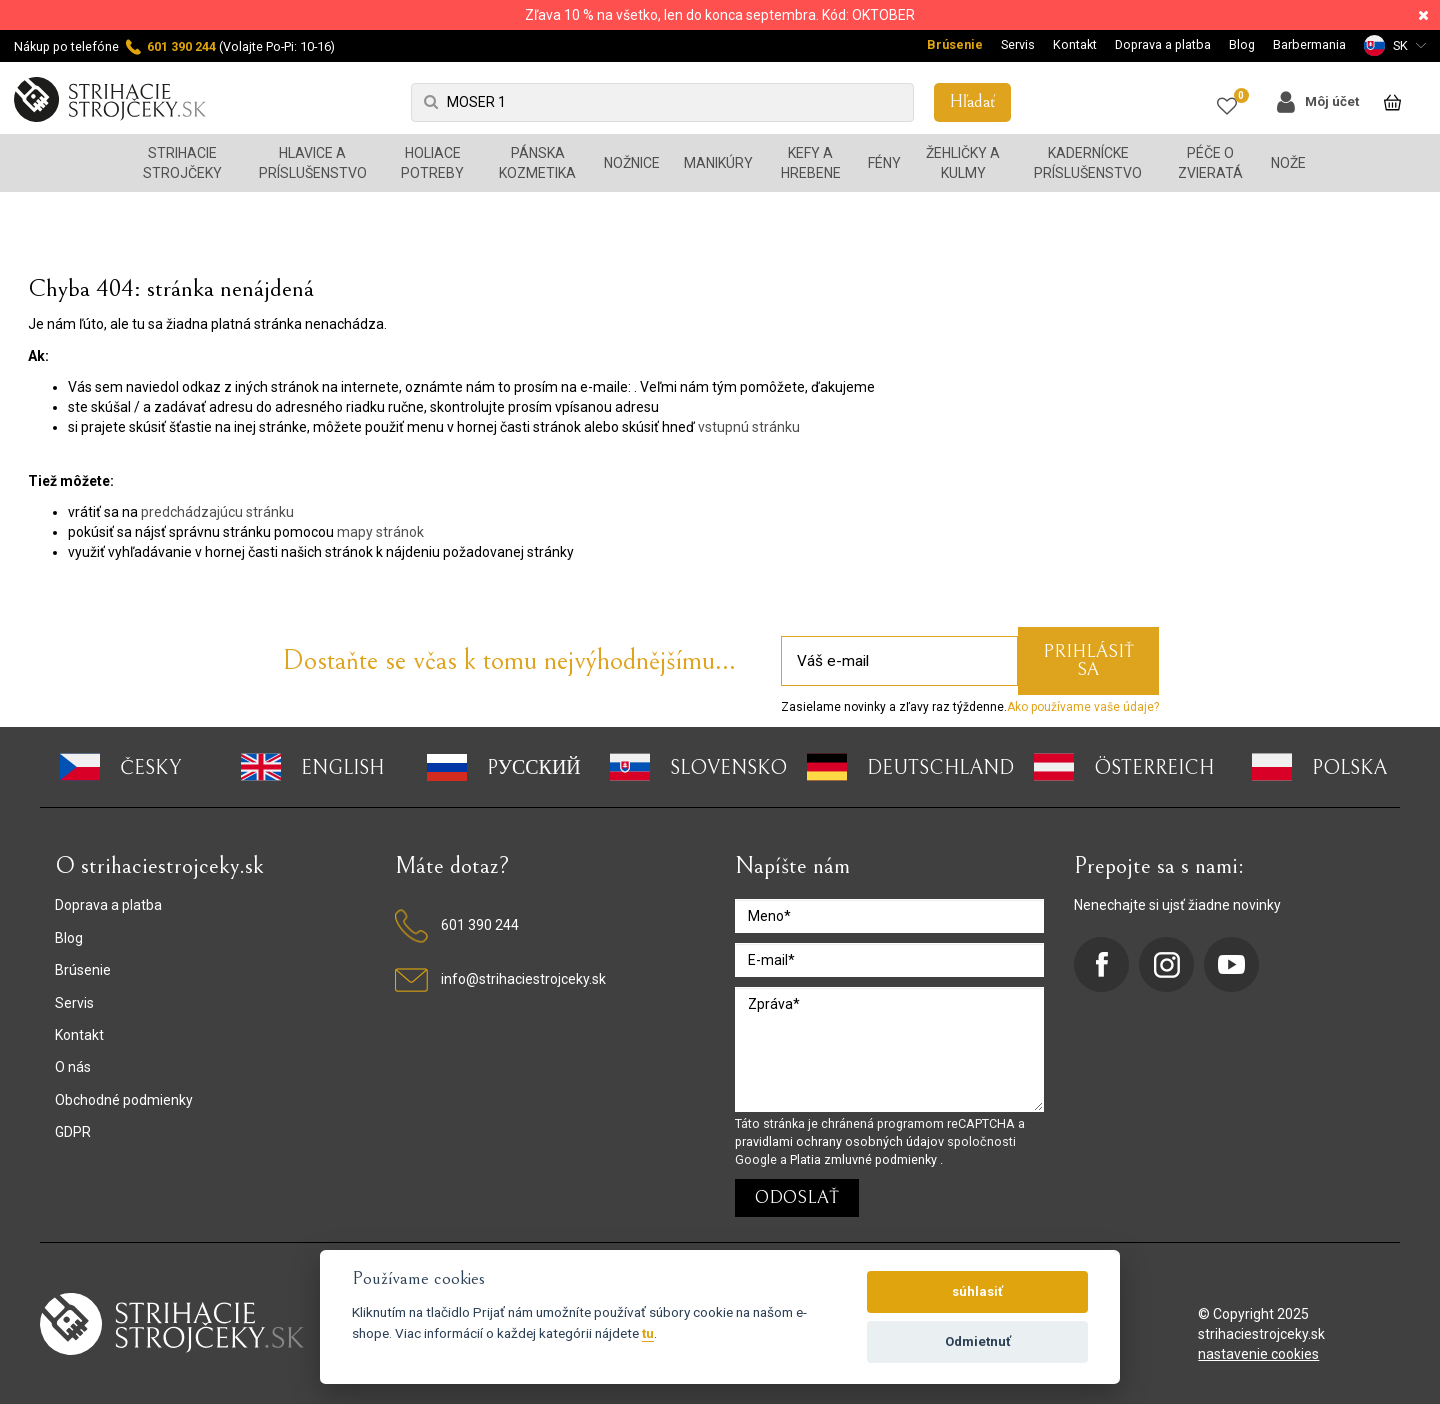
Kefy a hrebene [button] (811, 163)
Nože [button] (1288, 163)
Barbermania (1309, 44)
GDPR (73, 1132)
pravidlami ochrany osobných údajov (841, 1141)
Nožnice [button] (632, 163)
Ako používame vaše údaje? (1083, 707)
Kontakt (1075, 44)
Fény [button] (884, 163)
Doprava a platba (1163, 44)
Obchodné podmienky (124, 1100)
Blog (1242, 44)
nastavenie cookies (1258, 1354)
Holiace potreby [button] (432, 163)
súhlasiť (977, 1291)
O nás (73, 1067)
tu (648, 1333)
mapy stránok (380, 532)
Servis (1018, 44)
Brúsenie (955, 44)
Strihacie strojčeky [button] (182, 163)
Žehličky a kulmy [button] (963, 163)
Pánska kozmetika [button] (537, 163)
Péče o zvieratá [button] (1210, 163)
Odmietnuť (978, 1341)
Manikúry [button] (718, 163)
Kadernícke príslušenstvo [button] (1088, 163)
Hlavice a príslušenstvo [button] (313, 163)
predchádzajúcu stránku (217, 512)
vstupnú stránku (749, 427)
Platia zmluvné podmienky (865, 1159)
